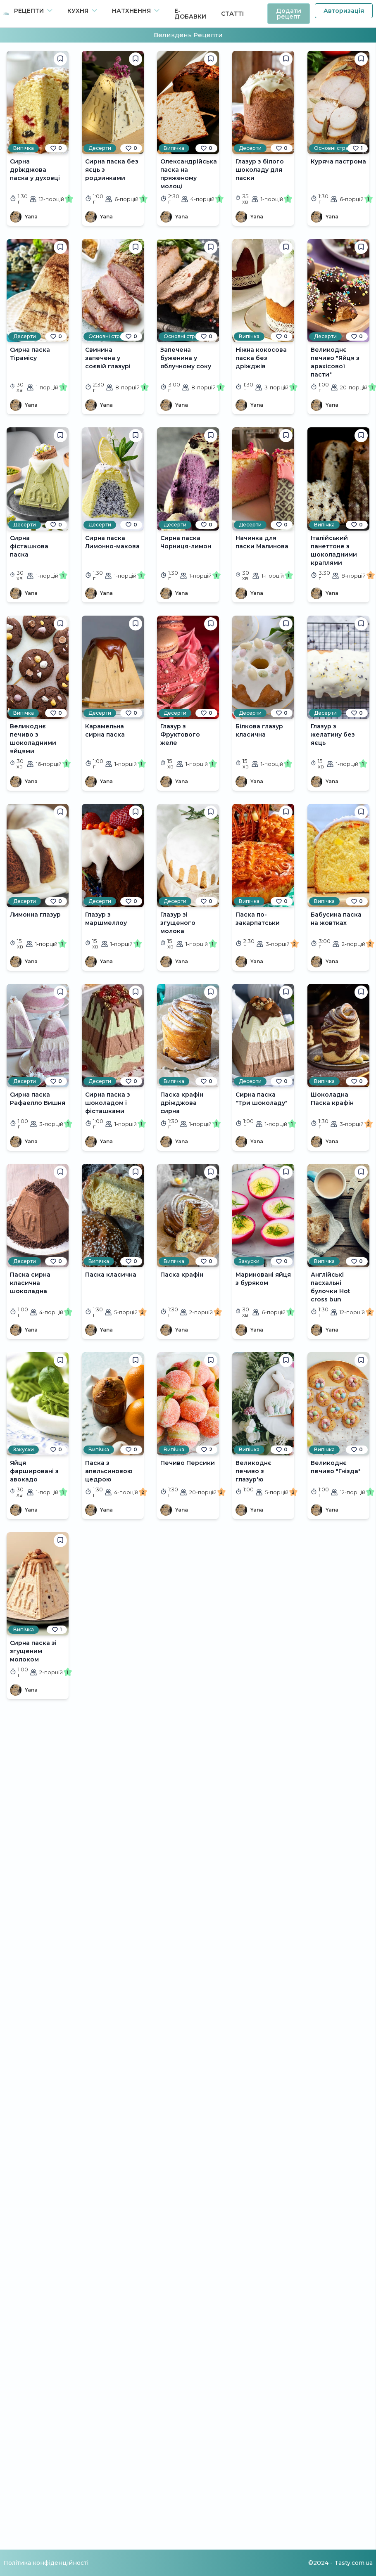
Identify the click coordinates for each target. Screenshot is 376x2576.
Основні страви (334, 148)
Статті (232, 13)
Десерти (99, 148)
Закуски (249, 1261)
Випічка (23, 148)
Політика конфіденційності (45, 2563)
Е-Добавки (190, 13)
